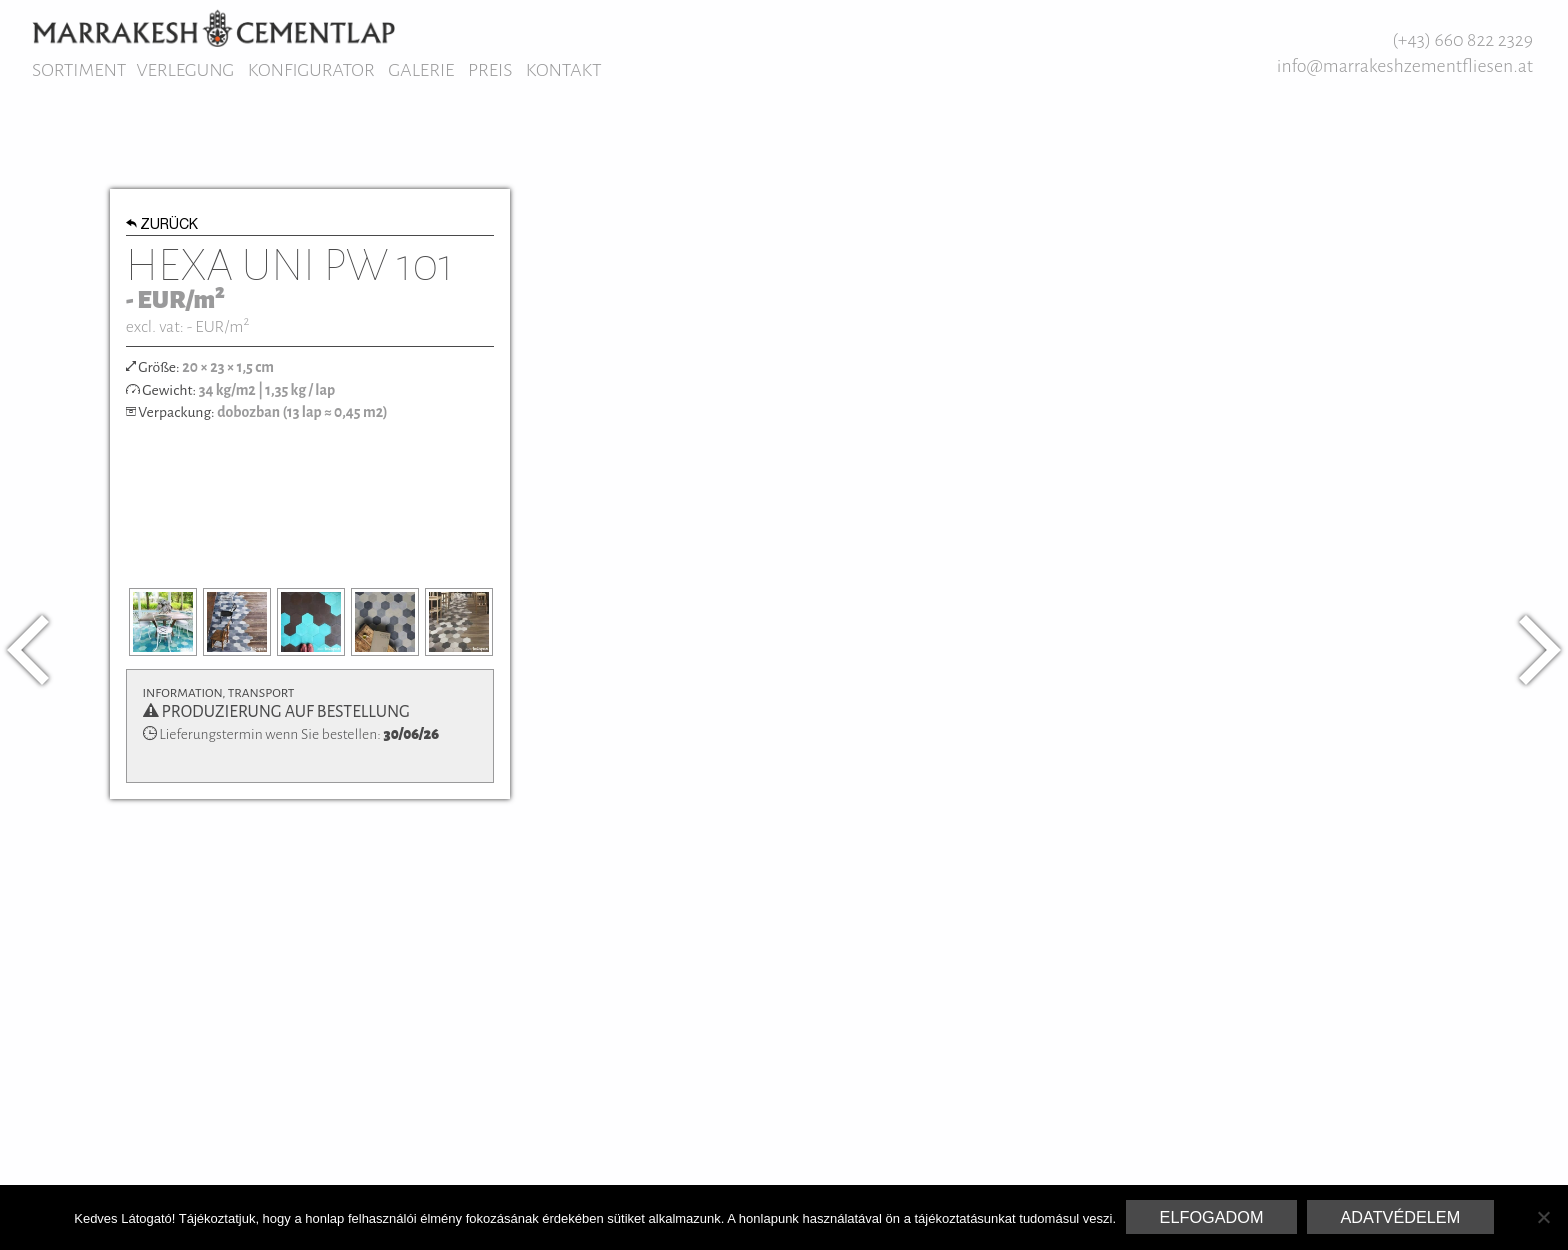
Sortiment (79, 70)
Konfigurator (311, 70)
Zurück (162, 226)
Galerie (421, 70)
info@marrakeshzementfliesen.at (1405, 66)
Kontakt (564, 70)
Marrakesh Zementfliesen (213, 28)
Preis (490, 70)
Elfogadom (1212, 1217)
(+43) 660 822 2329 (1462, 40)
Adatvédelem (1400, 1217)
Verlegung (185, 70)
